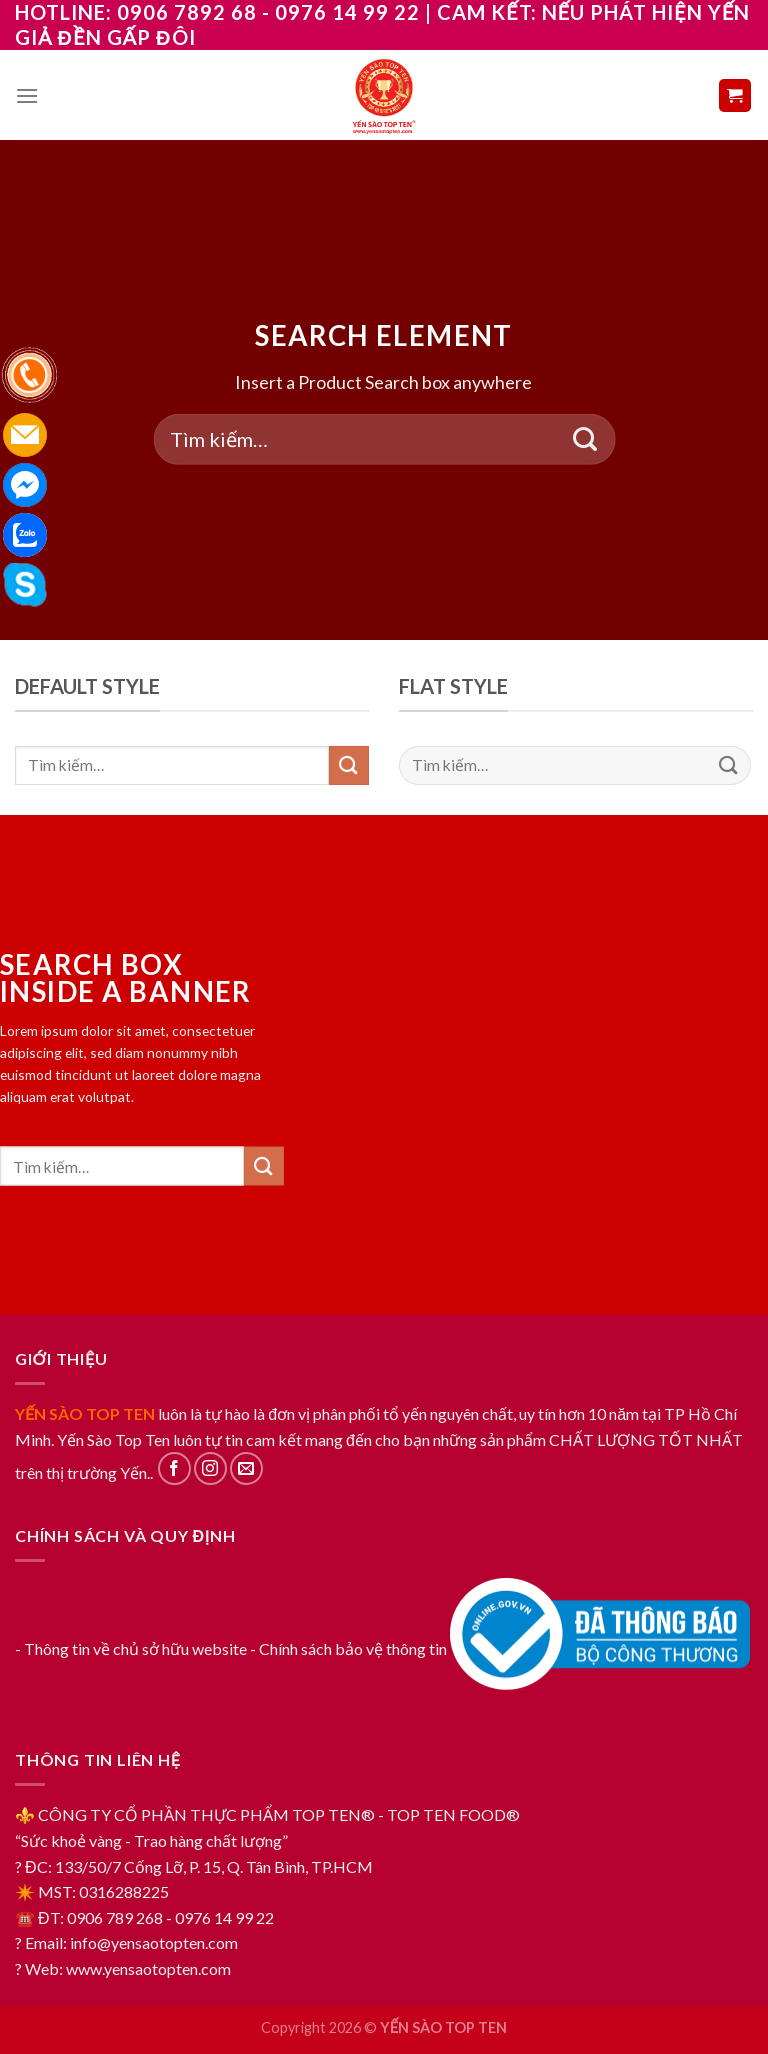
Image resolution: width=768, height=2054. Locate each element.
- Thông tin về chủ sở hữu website (131, 1648)
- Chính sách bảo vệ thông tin (348, 1648)
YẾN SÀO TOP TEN (85, 1413)
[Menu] (27, 95)
